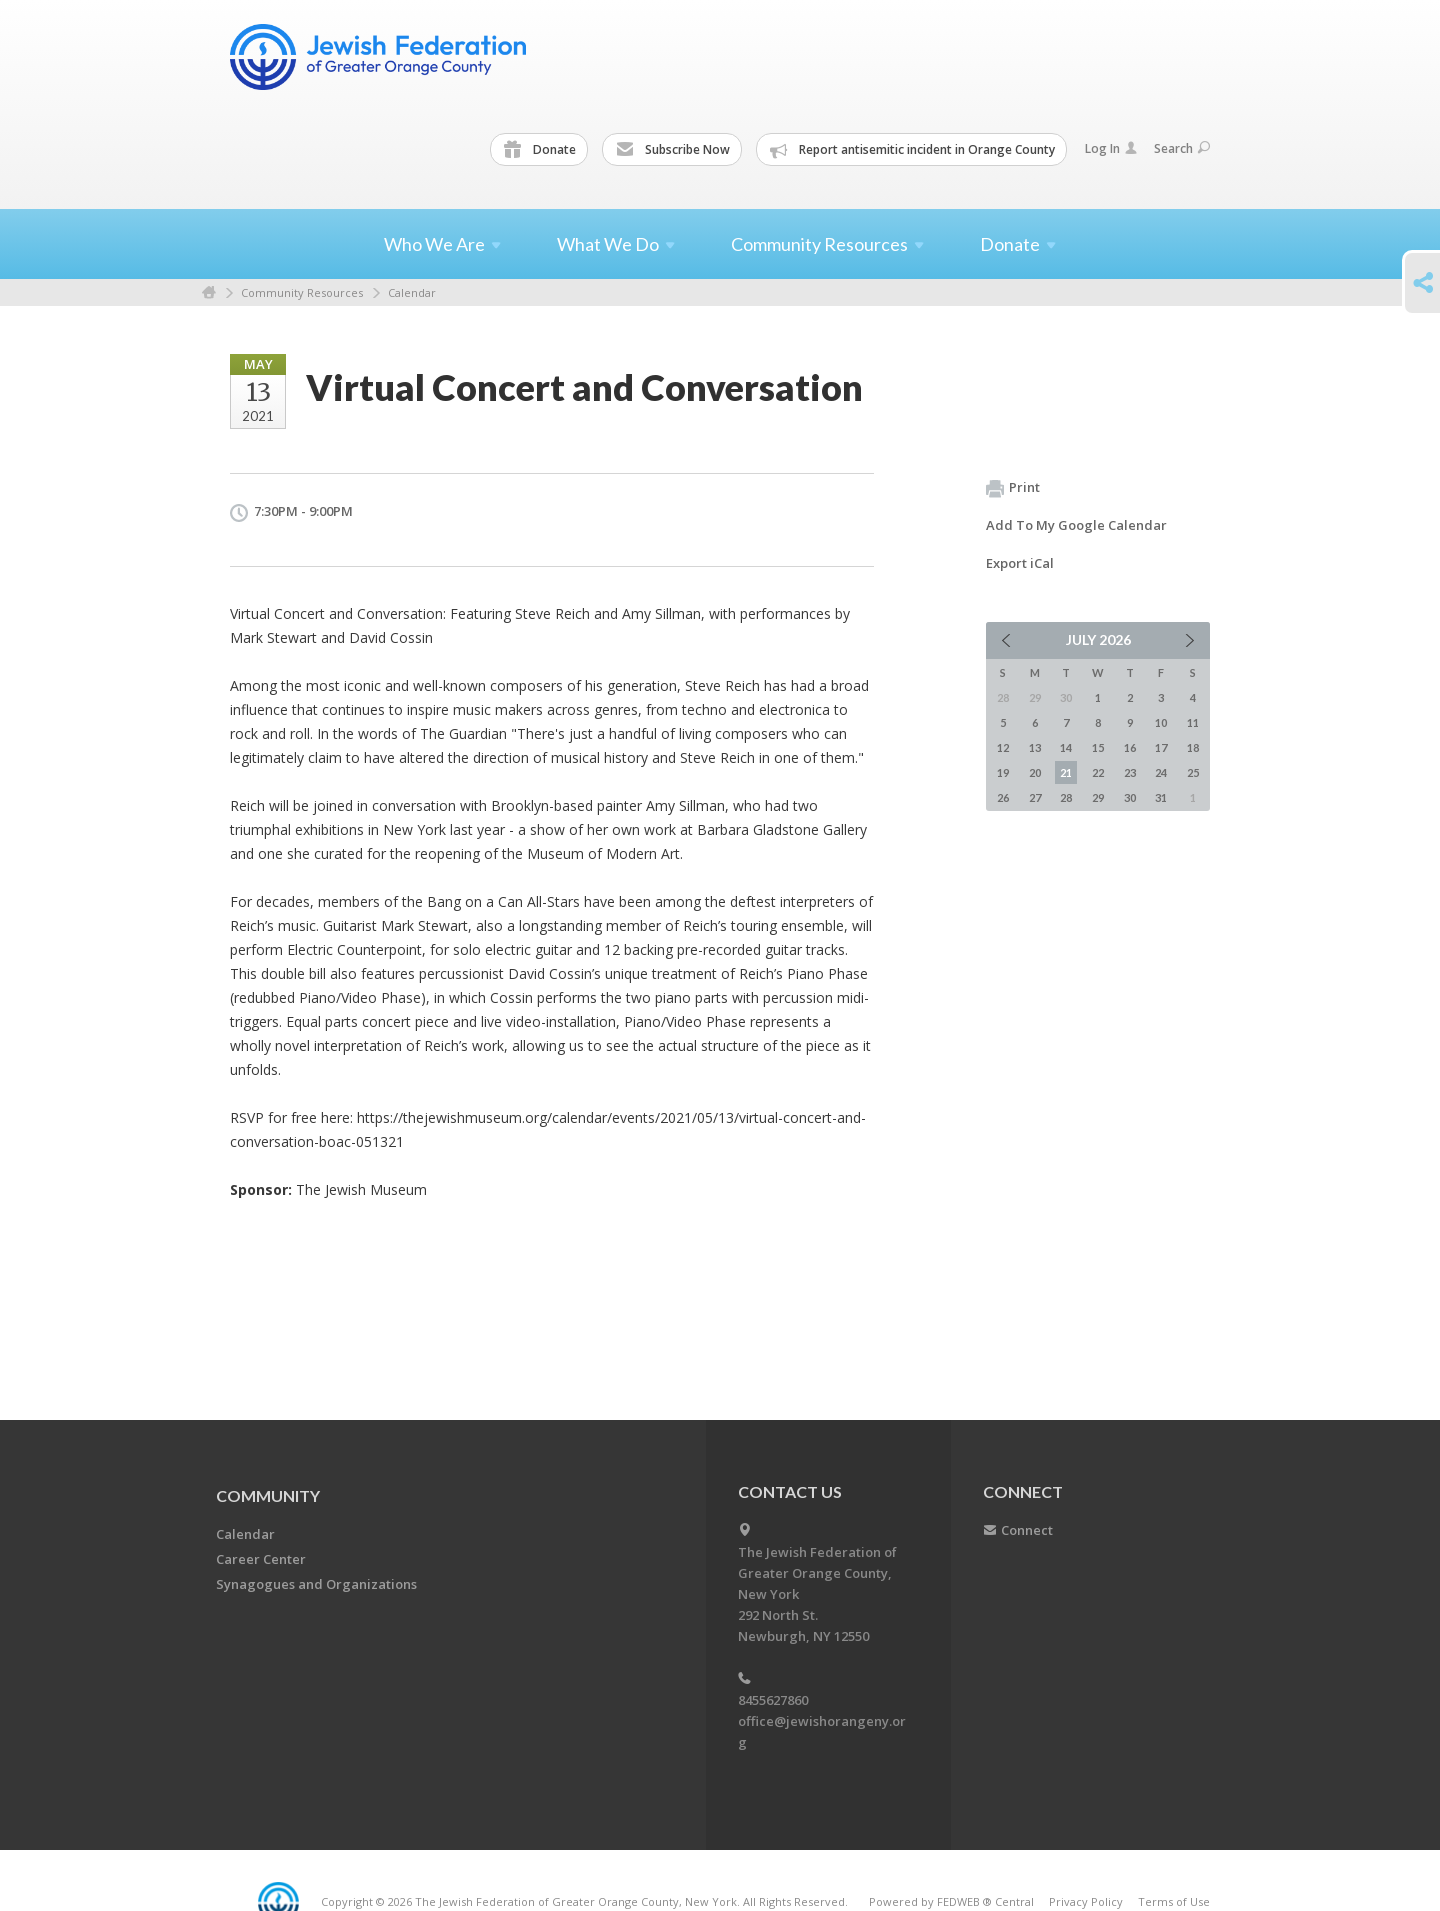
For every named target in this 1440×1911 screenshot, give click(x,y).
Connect (1027, 1530)
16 (1130, 747)
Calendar (412, 292)
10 (1161, 722)
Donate (540, 150)
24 (1161, 772)
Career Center (261, 1559)
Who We (442, 244)
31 (1161, 797)
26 (1003, 797)
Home (209, 292)
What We (616, 244)
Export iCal (1020, 563)
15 (1098, 747)
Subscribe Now (673, 150)
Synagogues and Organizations (316, 1584)
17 (1161, 747)
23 (1130, 772)
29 (1098, 797)
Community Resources (302, 292)
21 (1066, 772)
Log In (1111, 148)
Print (1013, 488)
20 (1035, 772)
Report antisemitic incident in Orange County (912, 150)
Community (268, 1495)
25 (1193, 772)
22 (1098, 772)
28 (1066, 797)
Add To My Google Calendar (1076, 525)
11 (1193, 722)
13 (1035, 747)
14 (1066, 747)
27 (1035, 797)
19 (1003, 772)
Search (1182, 148)
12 (1003, 747)
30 (1130, 797)
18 (1193, 747)
